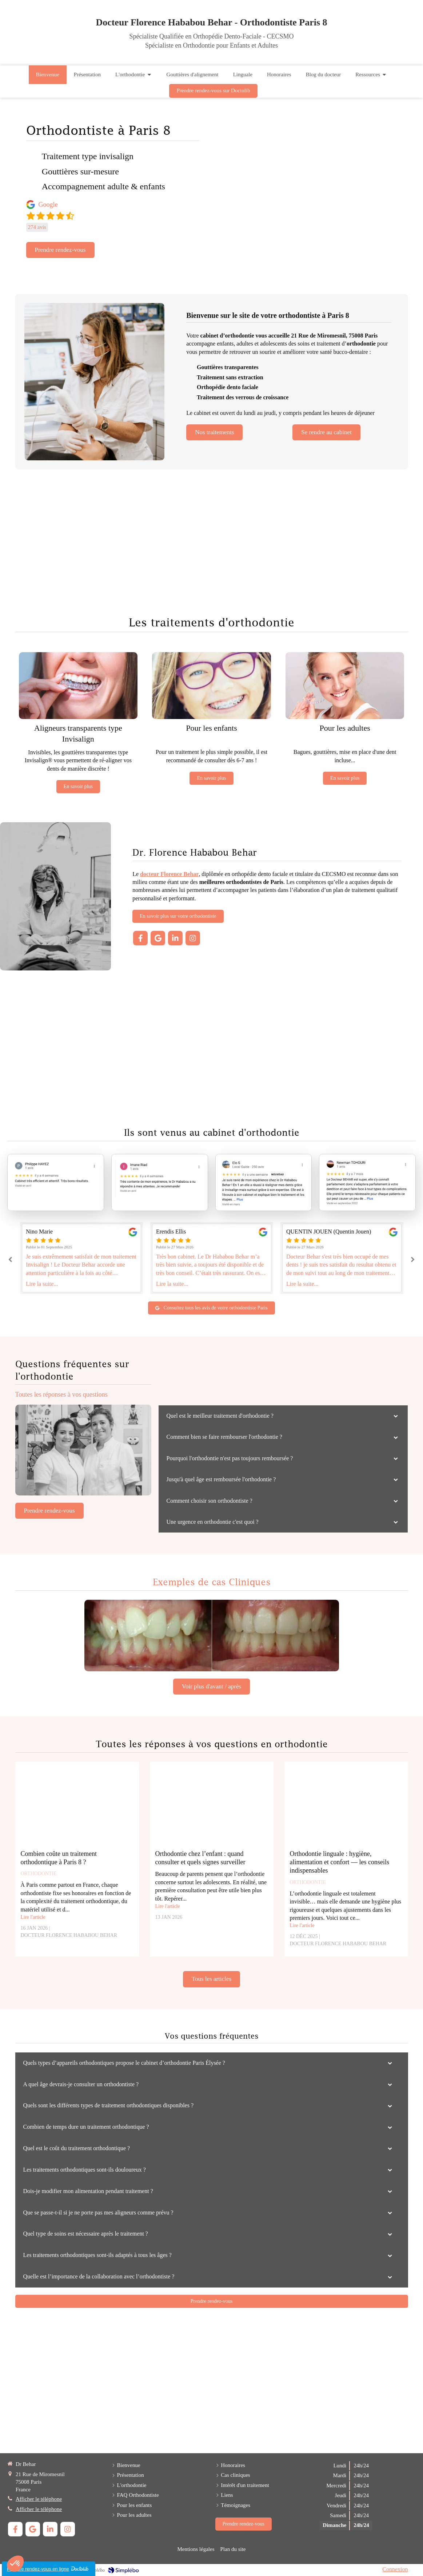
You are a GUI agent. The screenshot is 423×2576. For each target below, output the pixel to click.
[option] (212, 1258)
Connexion (395, 2569)
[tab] (283, 1415)
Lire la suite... (42, 1284)
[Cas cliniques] (211, 1635)
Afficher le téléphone (39, 2499)
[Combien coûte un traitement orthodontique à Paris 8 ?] (77, 1806)
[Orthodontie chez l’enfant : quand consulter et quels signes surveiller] (211, 1806)
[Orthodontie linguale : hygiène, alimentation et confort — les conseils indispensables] (346, 1806)
